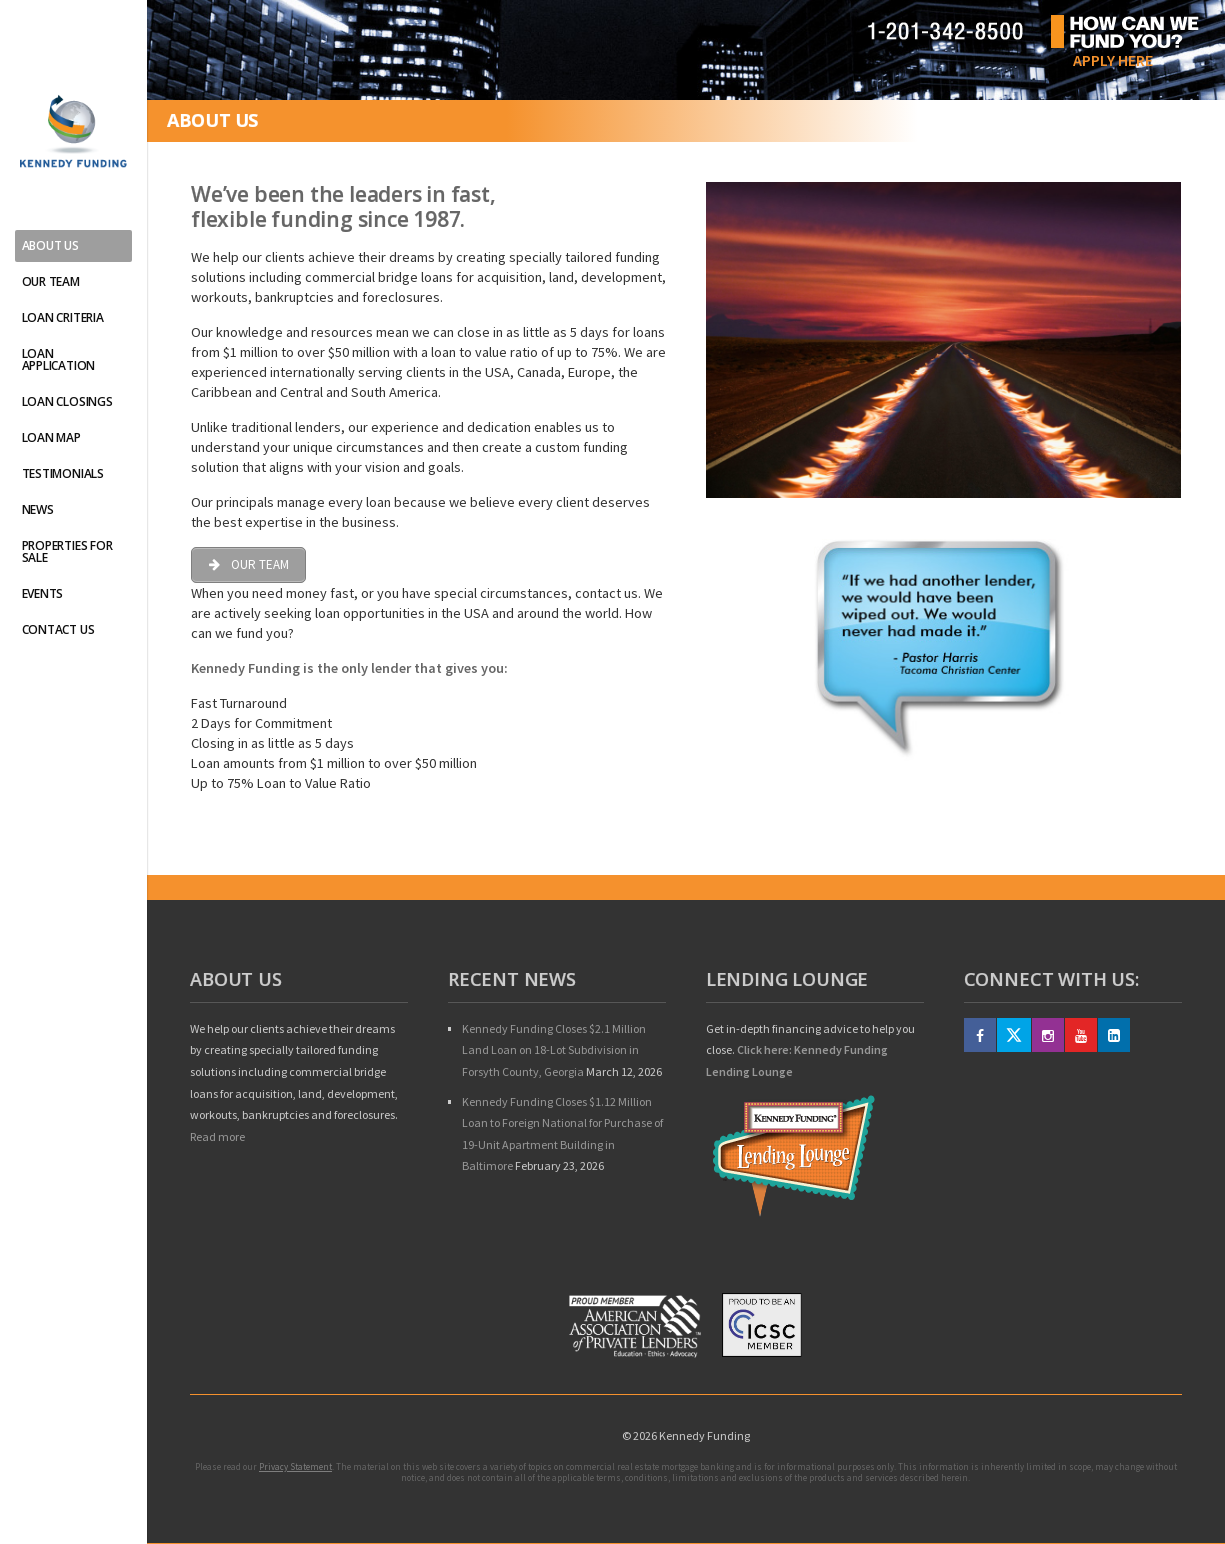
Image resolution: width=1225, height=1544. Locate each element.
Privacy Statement (295, 1466)
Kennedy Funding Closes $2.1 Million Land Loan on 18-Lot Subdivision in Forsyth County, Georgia (554, 1050)
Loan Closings (67, 401)
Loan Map (51, 437)
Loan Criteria (63, 317)
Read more (217, 1136)
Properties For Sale (67, 551)
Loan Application (58, 359)
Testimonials (63, 473)
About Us (50, 245)
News (38, 509)
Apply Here (1113, 60)
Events (43, 593)
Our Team (51, 281)
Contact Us (58, 629)
